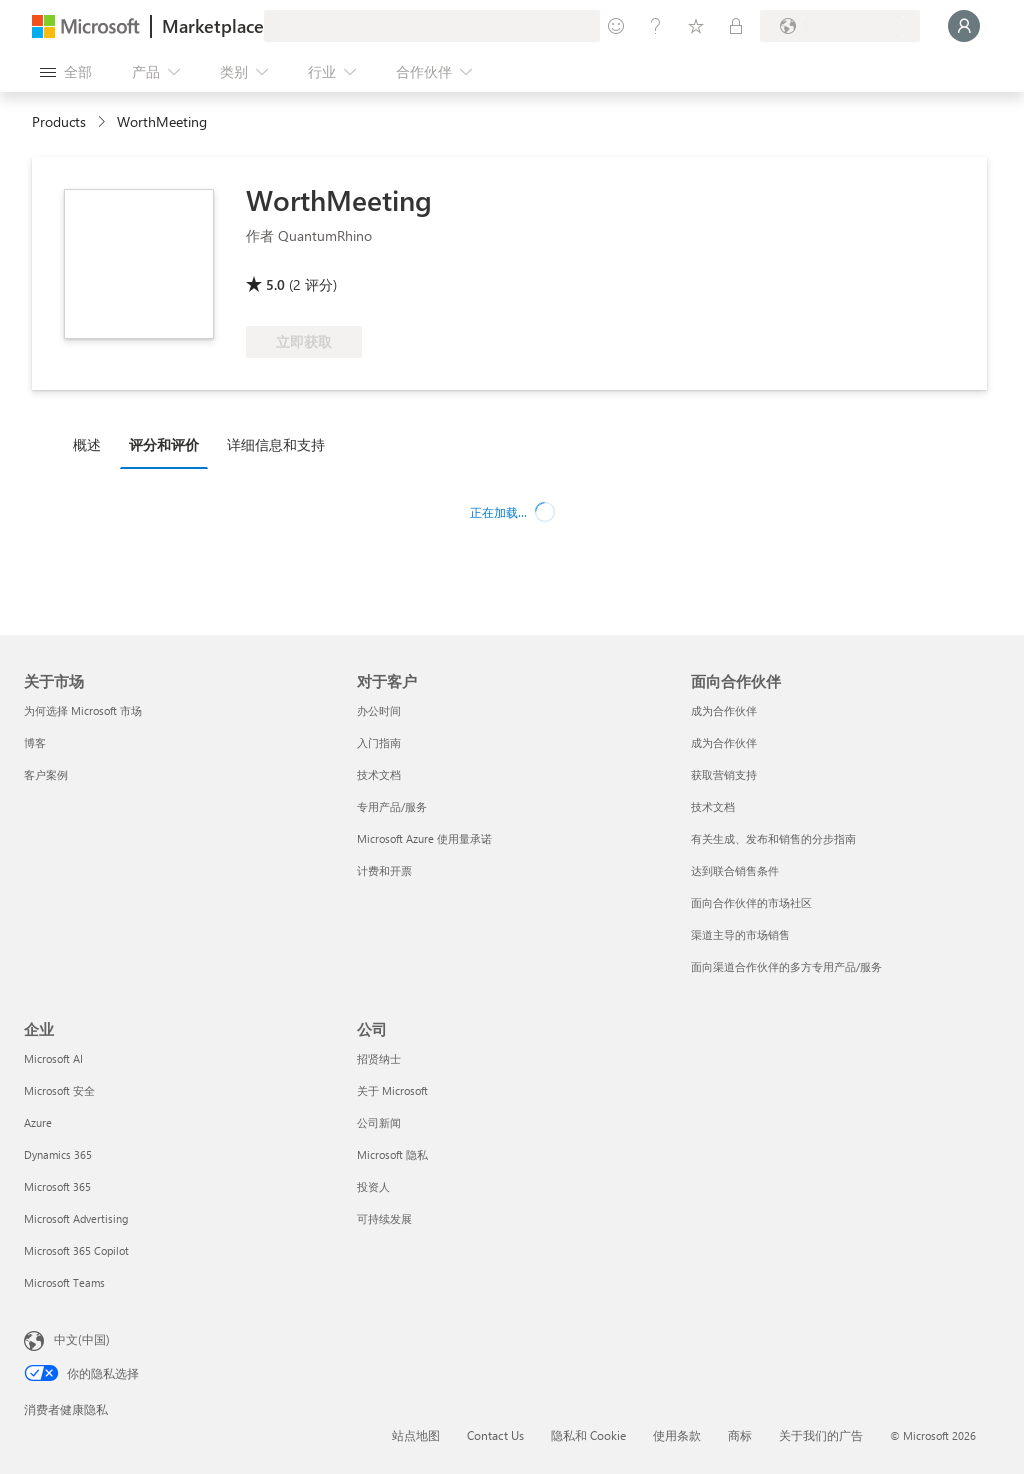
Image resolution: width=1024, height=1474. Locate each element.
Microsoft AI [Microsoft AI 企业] (53, 1058)
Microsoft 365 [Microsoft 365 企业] (57, 1186)
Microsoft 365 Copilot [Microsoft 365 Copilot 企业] (76, 1250)
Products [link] (59, 121)
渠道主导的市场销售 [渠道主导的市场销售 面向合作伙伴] (740, 934)
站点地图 (416, 1435)
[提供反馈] (616, 26)
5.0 (275, 284)
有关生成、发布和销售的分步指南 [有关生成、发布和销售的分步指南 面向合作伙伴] (773, 838)
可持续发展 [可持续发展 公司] (384, 1218)
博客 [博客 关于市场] (35, 742)
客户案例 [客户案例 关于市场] (46, 774)
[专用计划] (736, 26)
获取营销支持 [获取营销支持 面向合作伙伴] (724, 774)
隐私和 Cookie (588, 1435)
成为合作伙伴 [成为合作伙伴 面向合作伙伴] (724, 710)
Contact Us (495, 1435)
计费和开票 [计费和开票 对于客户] (384, 870)
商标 (740, 1435)
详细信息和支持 (276, 444)
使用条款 (677, 1435)
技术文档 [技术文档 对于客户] (379, 774)
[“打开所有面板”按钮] (66, 72)
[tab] (92, 444)
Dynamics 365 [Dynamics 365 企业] (58, 1154)
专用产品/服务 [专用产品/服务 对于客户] (392, 806)
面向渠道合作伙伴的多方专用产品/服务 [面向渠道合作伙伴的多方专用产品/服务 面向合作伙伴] (786, 966)
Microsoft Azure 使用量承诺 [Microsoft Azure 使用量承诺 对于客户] (424, 838)
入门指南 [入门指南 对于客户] (379, 742)
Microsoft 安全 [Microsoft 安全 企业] (59, 1090)
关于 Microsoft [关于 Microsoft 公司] (392, 1090)
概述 (87, 444)
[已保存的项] (696, 26)
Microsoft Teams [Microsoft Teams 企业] (64, 1282)
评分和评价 (164, 444)
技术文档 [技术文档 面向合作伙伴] (713, 806)
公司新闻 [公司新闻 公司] (379, 1122)
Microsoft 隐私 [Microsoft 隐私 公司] (392, 1154)
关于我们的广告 (821, 1435)
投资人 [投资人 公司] (373, 1186)
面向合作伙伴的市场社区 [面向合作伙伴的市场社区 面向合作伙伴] (751, 902)
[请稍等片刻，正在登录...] (964, 26)
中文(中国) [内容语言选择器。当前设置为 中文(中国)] (82, 1339)
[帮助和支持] (656, 26)
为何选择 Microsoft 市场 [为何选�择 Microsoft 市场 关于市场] (83, 710)
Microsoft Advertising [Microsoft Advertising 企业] (76, 1218)
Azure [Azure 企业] (38, 1122)
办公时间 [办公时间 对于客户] (379, 710)
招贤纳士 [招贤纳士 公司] (379, 1058)
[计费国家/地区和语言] (840, 26)
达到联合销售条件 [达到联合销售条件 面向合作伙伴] (735, 870)
